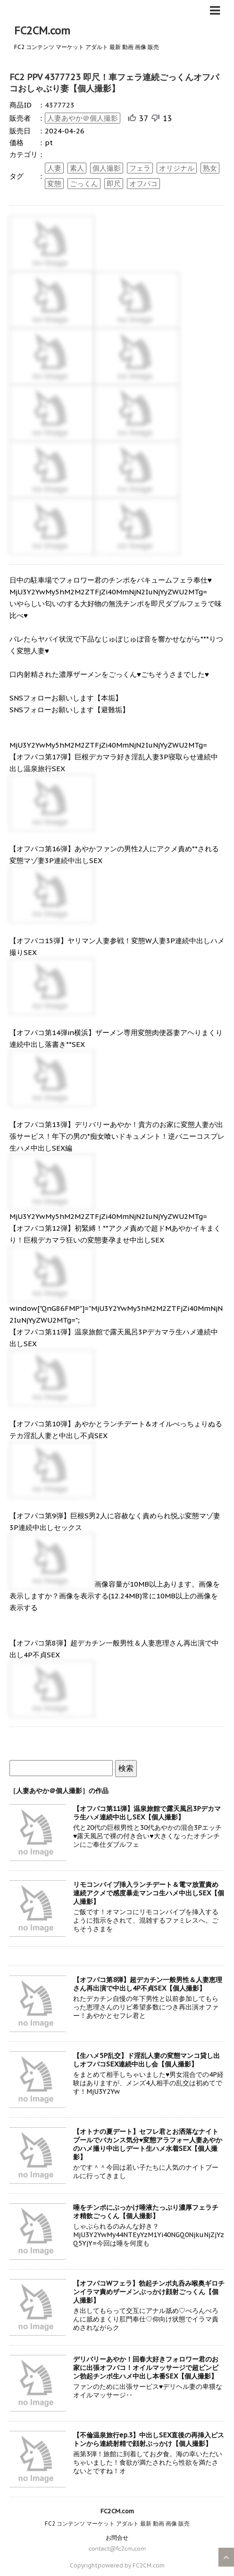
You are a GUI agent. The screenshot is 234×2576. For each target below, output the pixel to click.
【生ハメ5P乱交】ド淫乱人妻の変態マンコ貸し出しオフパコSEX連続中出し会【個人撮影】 (146, 2059)
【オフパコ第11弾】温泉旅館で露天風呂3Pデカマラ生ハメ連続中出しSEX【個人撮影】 (147, 1812)
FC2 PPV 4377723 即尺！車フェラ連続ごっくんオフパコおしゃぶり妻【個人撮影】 (114, 83)
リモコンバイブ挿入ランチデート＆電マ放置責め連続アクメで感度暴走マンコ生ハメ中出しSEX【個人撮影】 (148, 1893)
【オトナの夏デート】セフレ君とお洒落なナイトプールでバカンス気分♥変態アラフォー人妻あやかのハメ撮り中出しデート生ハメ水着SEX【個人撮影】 (147, 2144)
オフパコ (143, 183)
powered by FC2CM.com (131, 2565)
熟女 (210, 168)
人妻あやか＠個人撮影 (82, 118)
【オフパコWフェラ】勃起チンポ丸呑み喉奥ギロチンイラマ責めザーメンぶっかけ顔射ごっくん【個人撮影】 (149, 2291)
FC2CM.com (42, 30)
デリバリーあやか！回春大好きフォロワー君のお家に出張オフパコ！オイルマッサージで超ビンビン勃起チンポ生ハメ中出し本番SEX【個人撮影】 (145, 2367)
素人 (77, 168)
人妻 (54, 168)
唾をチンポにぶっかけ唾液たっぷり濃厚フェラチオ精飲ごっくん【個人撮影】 (145, 2211)
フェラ (139, 168)
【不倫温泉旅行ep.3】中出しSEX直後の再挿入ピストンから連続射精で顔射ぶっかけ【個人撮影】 (148, 2439)
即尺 (114, 183)
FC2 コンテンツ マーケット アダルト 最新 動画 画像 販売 (117, 2523)
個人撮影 (106, 168)
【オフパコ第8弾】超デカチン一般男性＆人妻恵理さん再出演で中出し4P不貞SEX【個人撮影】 (147, 1983)
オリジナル (176, 168)
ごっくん (84, 183)
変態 (54, 183)
